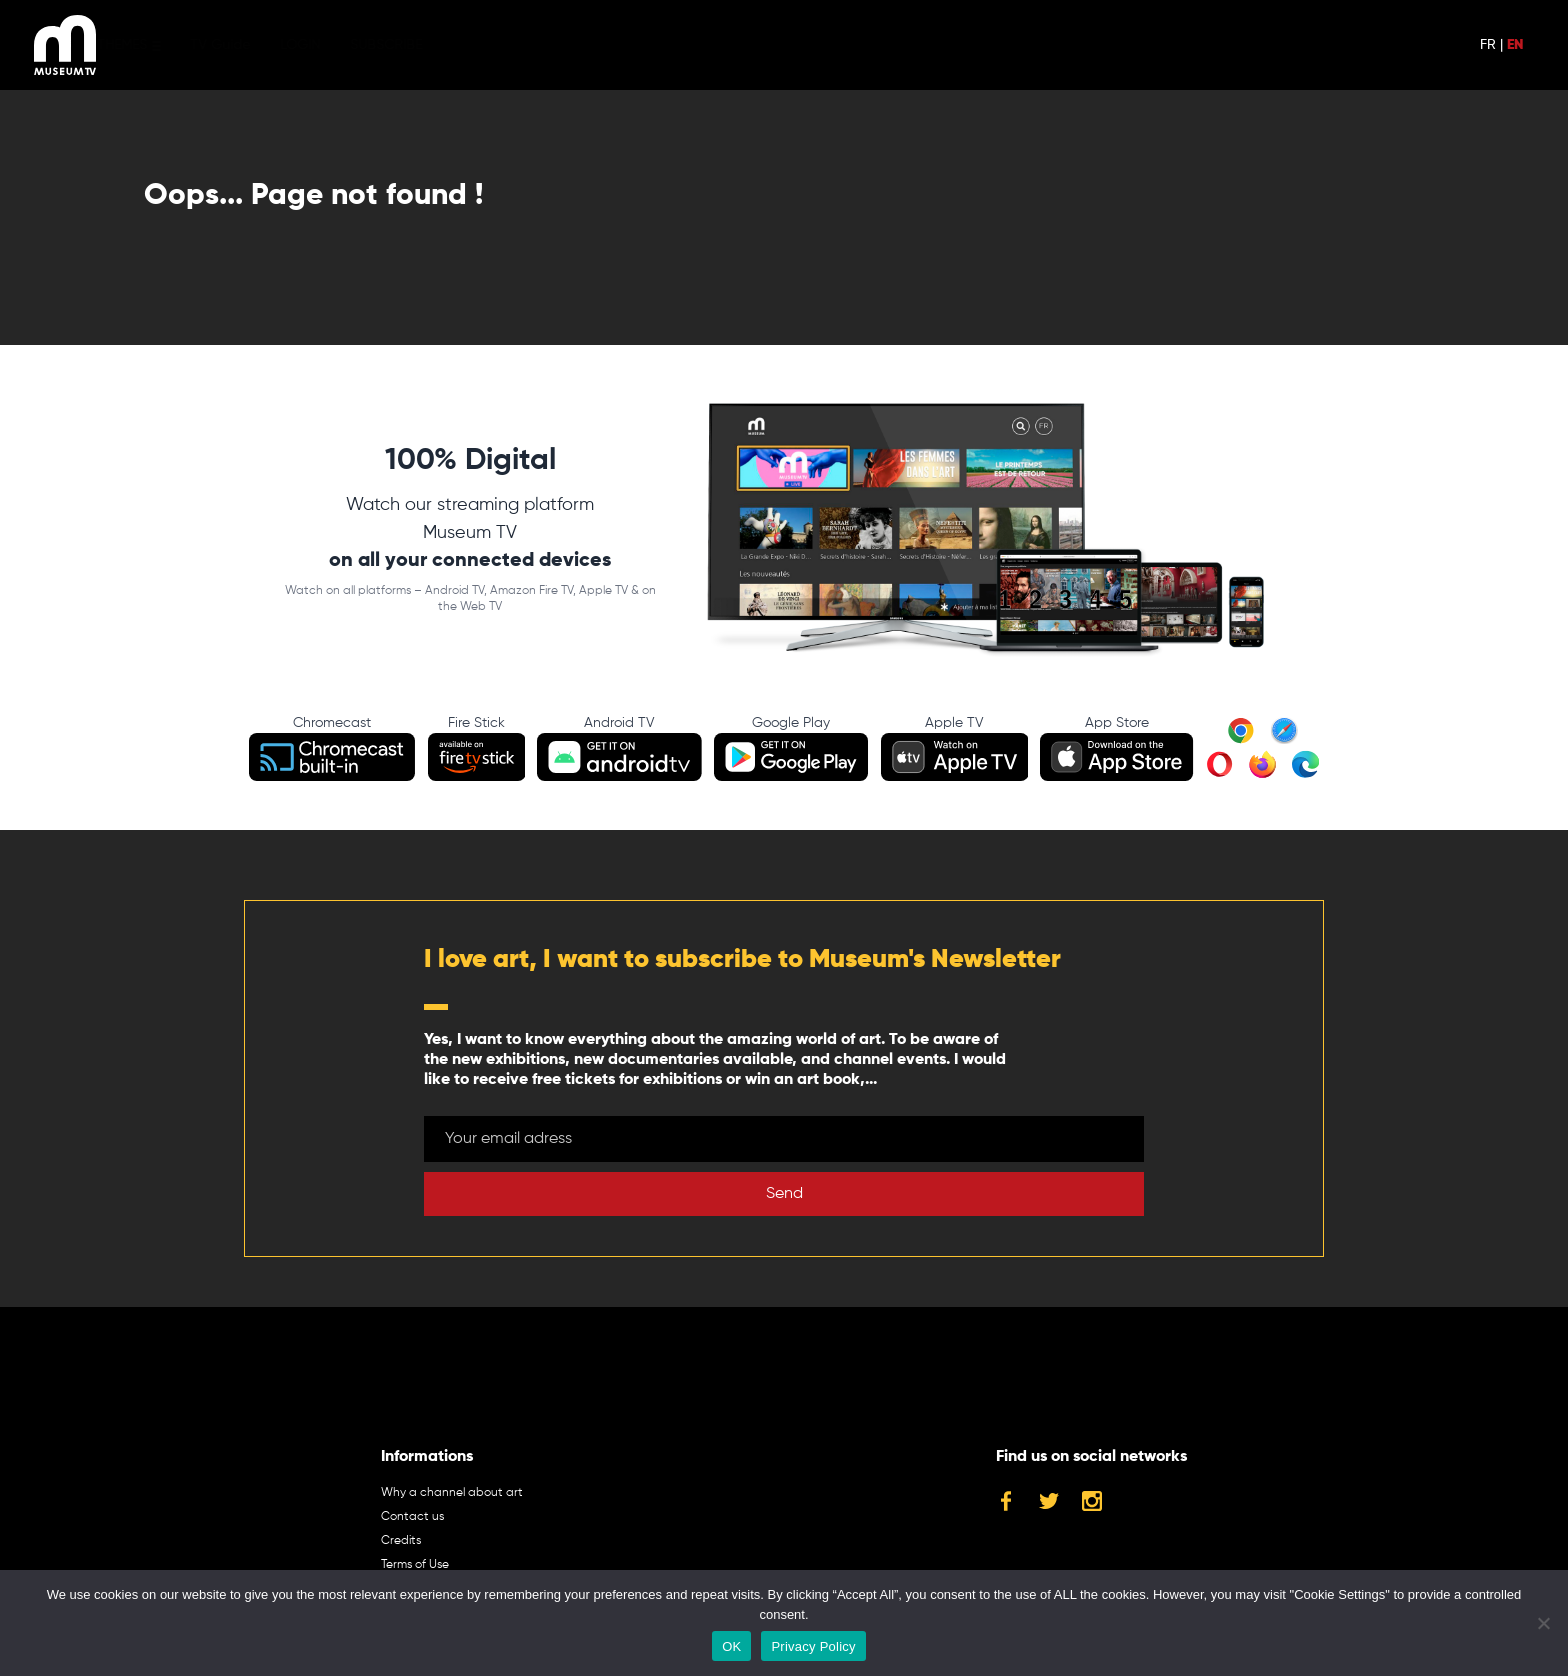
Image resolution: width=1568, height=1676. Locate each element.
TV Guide (250, 45)
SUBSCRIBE (416, 45)
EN (1515, 45)
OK (731, 1646)
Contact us (412, 1517)
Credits (401, 1541)
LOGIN (330, 45)
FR (1488, 45)
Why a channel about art (452, 1493)
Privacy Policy (813, 1646)
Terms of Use (415, 1565)
